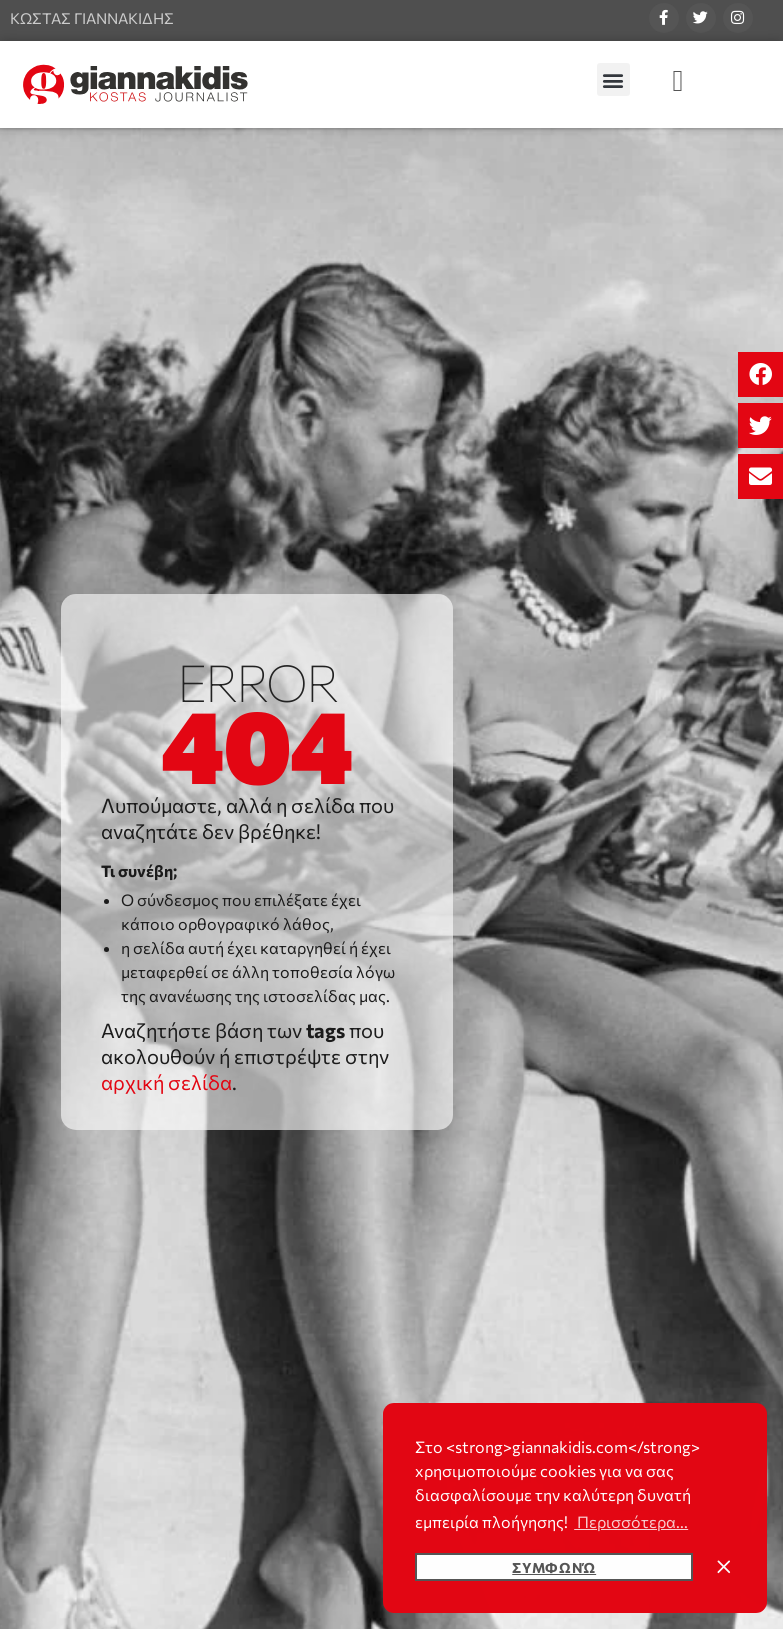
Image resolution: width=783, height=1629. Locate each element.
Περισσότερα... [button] (631, 1521)
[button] (760, 374)
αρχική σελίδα (166, 1082)
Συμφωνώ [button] (554, 1567)
